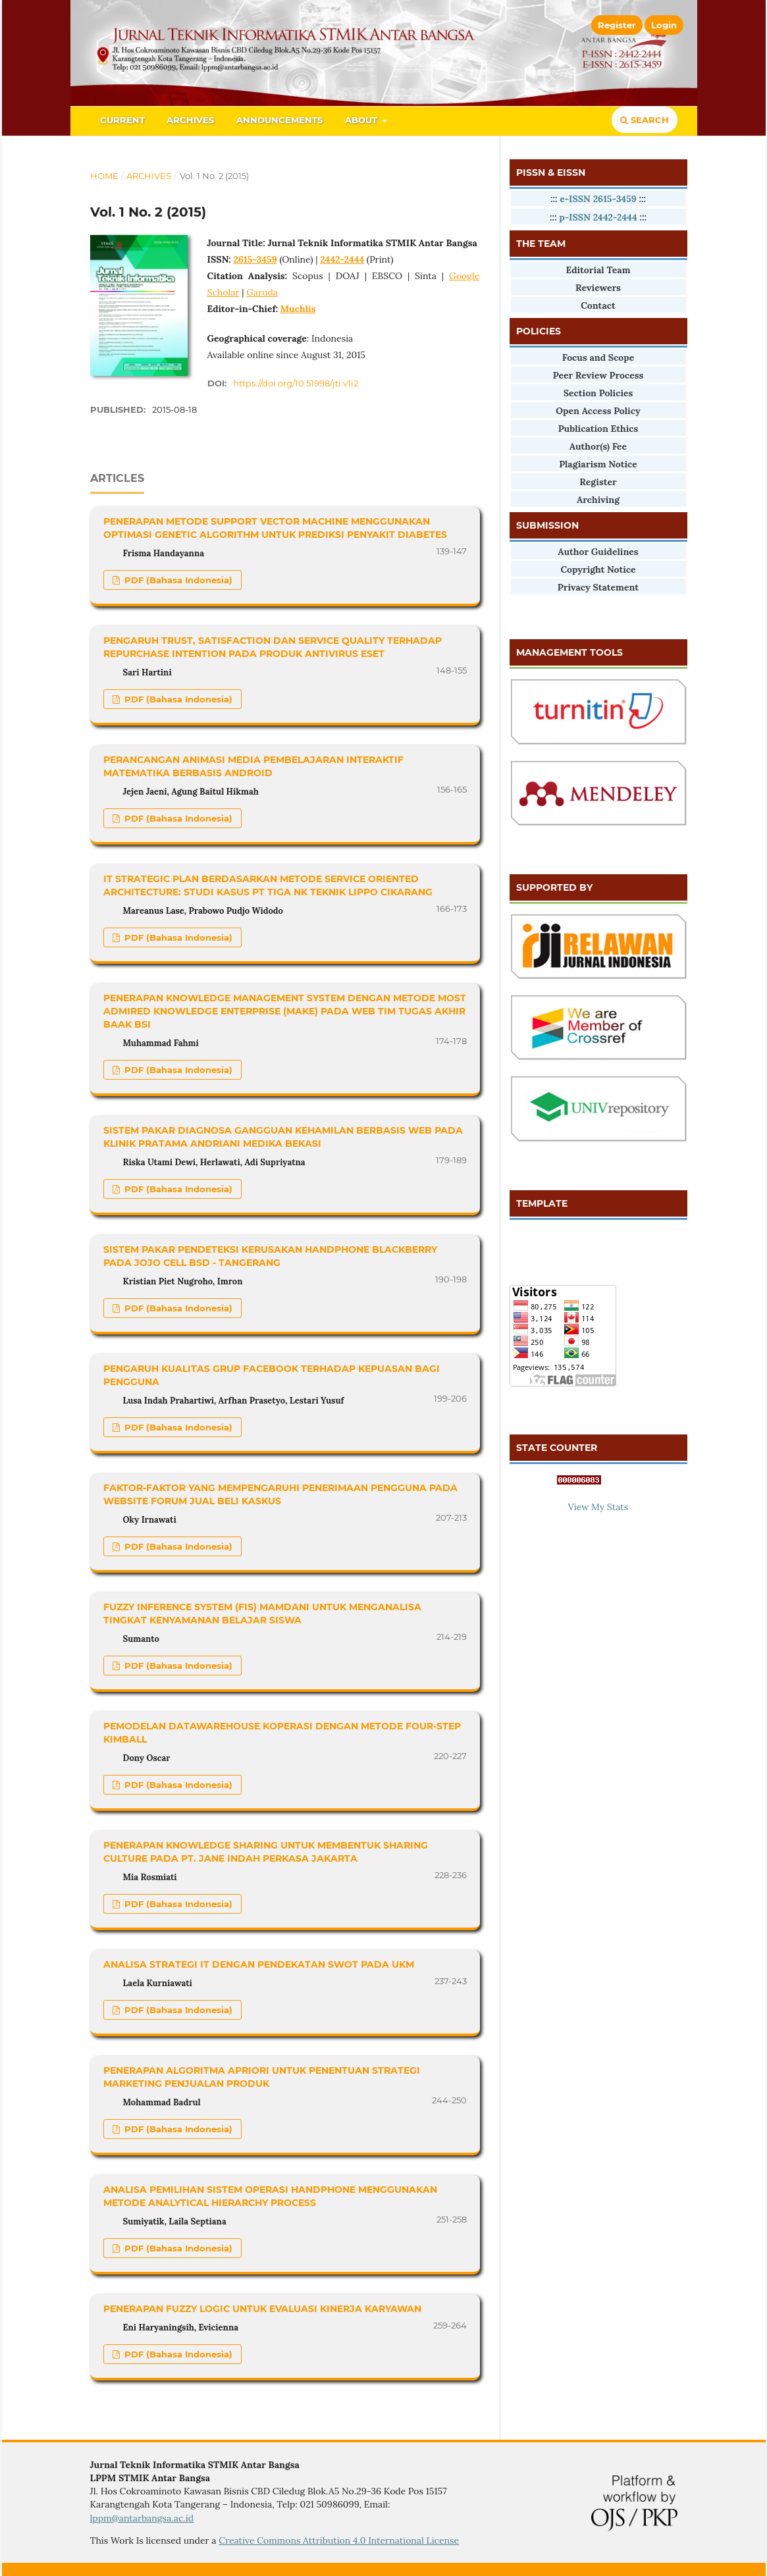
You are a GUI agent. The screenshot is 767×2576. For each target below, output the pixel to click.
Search (644, 120)
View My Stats (598, 1507)
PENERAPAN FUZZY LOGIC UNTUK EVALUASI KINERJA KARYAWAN (262, 2309)
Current (122, 120)
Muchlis (298, 309)
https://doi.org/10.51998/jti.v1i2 (295, 383)
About (362, 120)
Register (617, 25)
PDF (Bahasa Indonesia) (177, 580)
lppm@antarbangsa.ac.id (142, 2518)
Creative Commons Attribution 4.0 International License (339, 2540)
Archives (190, 120)
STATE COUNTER (556, 1448)
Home (104, 176)
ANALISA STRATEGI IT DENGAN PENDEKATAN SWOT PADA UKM (258, 1964)
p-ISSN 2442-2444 (598, 217)
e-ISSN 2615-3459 (598, 199)
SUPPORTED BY (554, 887)
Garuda (262, 292)
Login (664, 25)
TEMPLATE (542, 1203)
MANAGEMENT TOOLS (569, 652)
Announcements (279, 120)
